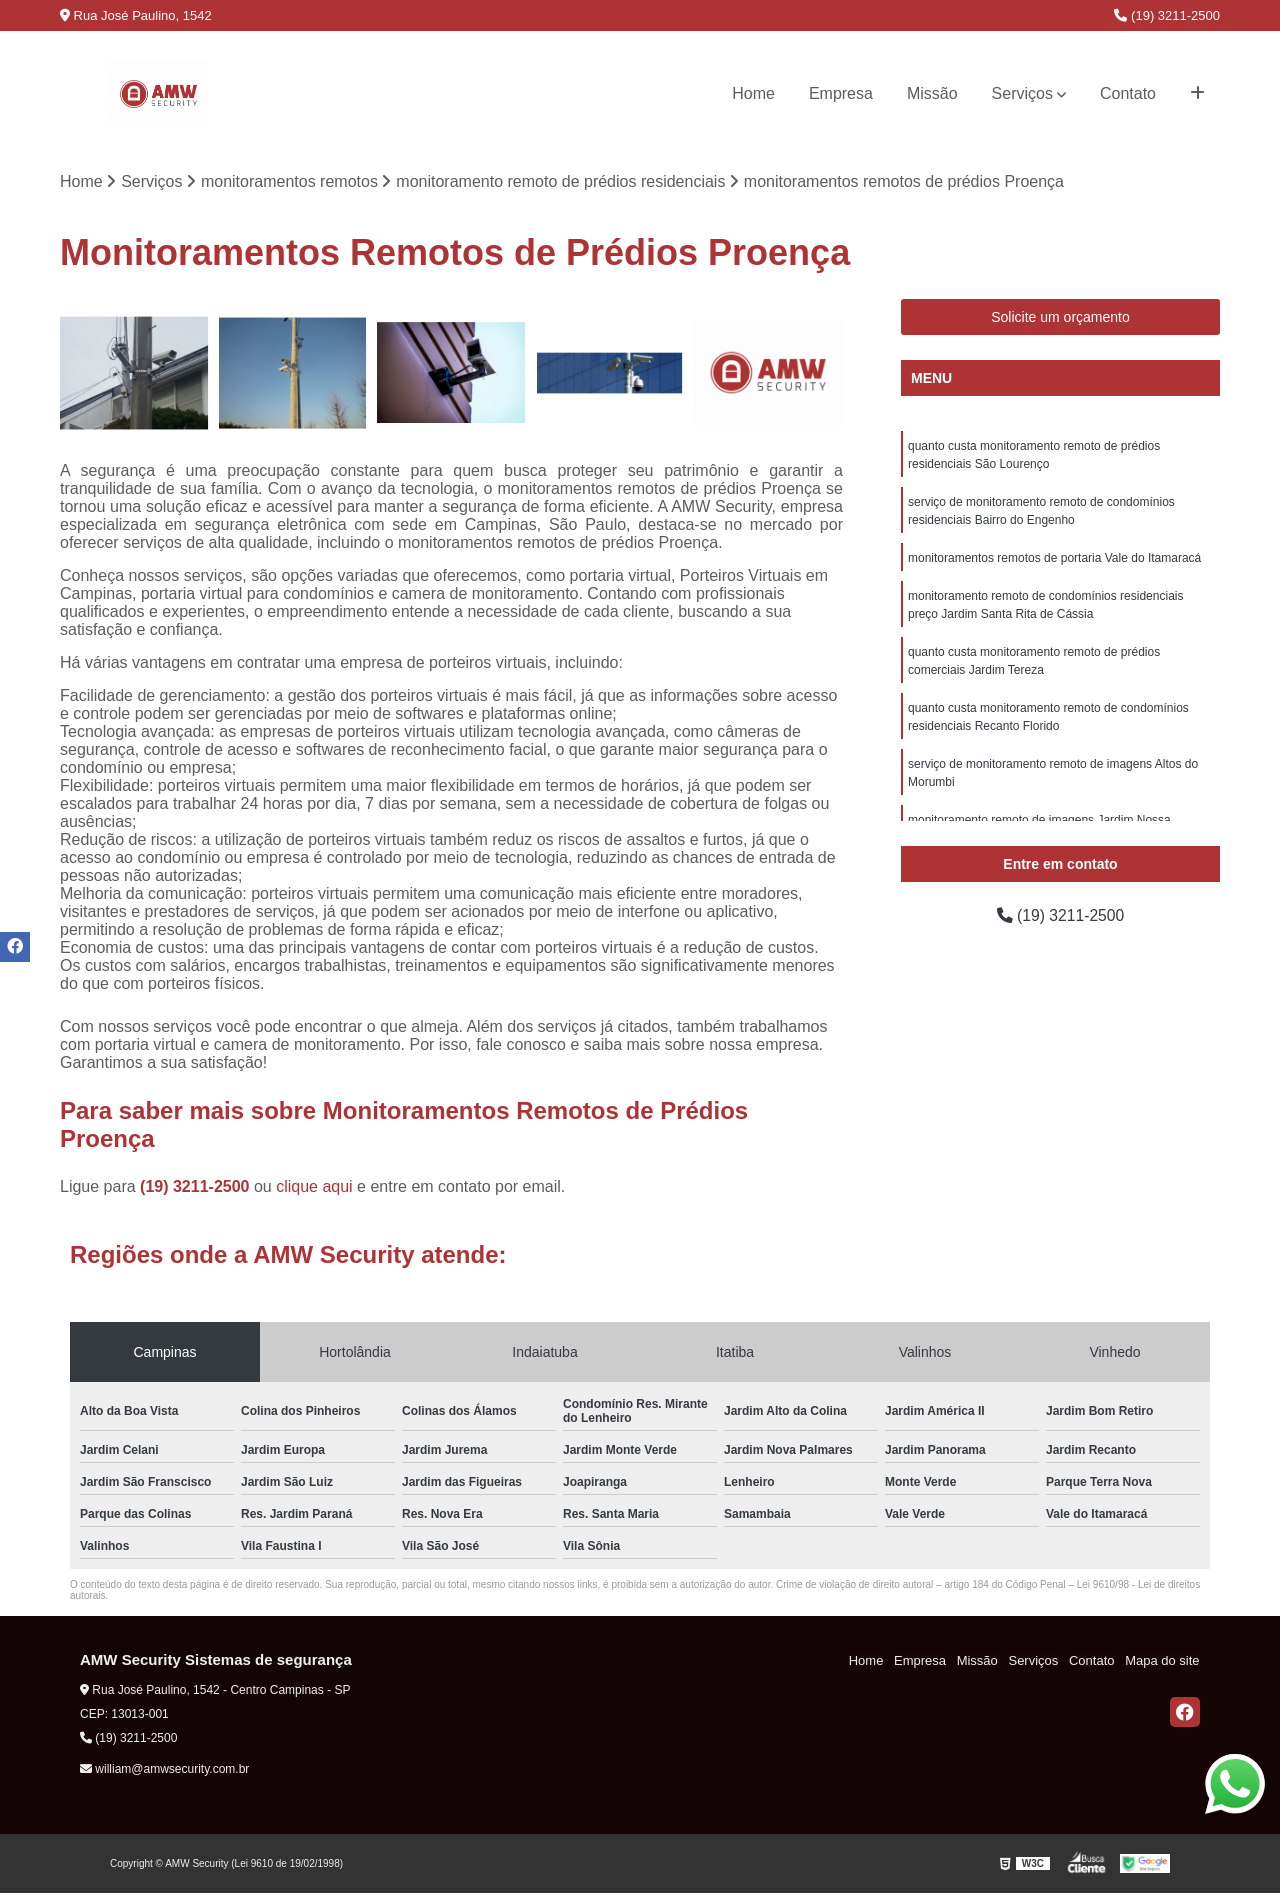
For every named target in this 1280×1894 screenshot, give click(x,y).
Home (753, 93)
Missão (932, 93)
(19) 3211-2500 (1167, 15)
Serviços (1022, 93)
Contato (1128, 93)
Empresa (841, 93)
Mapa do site (1162, 1661)
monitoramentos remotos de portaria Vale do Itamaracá (1054, 558)
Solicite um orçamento (1060, 317)
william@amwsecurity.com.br (164, 1769)
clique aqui (314, 1187)
